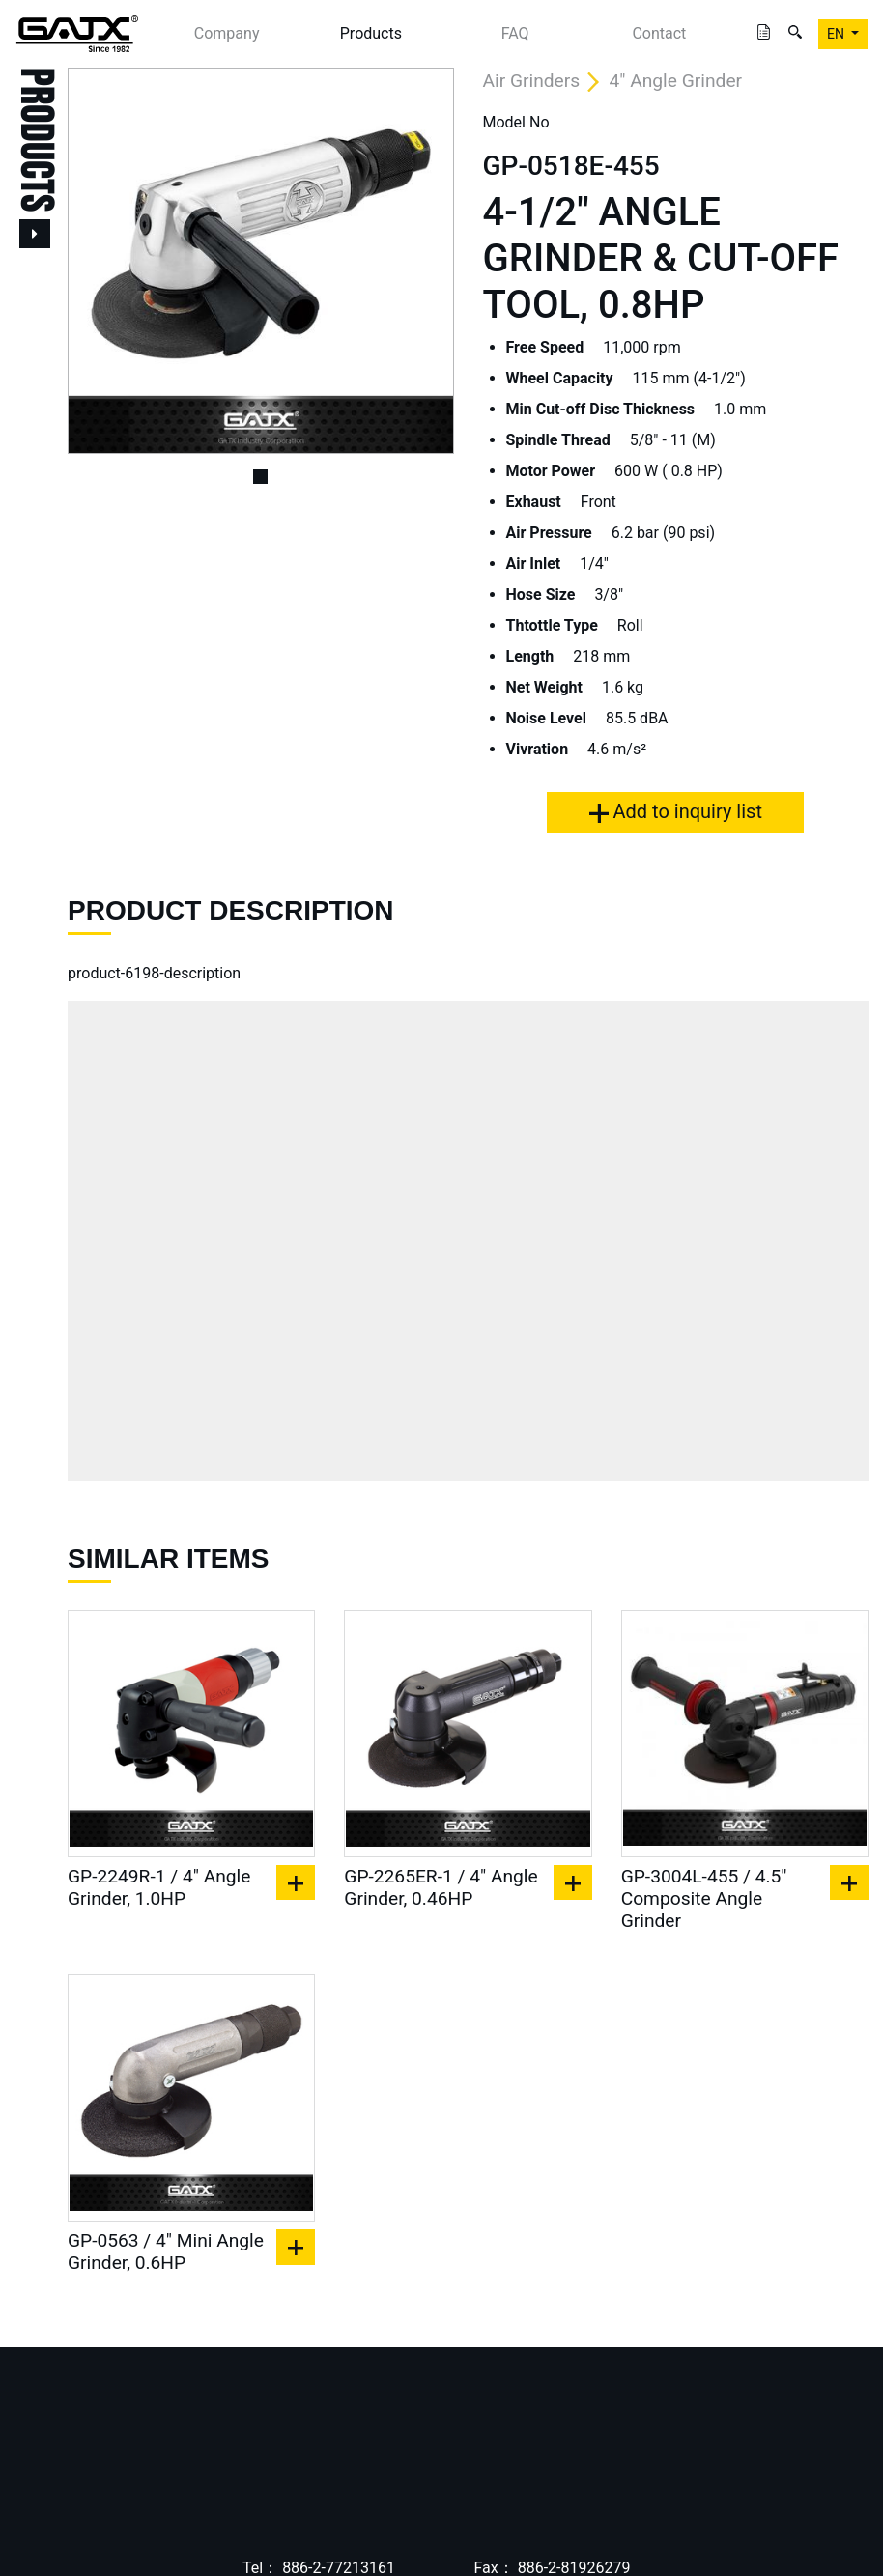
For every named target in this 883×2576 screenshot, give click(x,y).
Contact (659, 33)
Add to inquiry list (675, 811)
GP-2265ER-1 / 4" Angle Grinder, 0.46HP (440, 1887)
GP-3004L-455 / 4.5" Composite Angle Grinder (704, 1898)
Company (227, 33)
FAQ (515, 33)
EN (837, 34)
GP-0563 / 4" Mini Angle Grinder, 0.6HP (166, 2251)
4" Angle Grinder (676, 81)
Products (371, 33)
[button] (97, 261)
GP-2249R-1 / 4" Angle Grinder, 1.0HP (159, 1887)
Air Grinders (532, 81)
